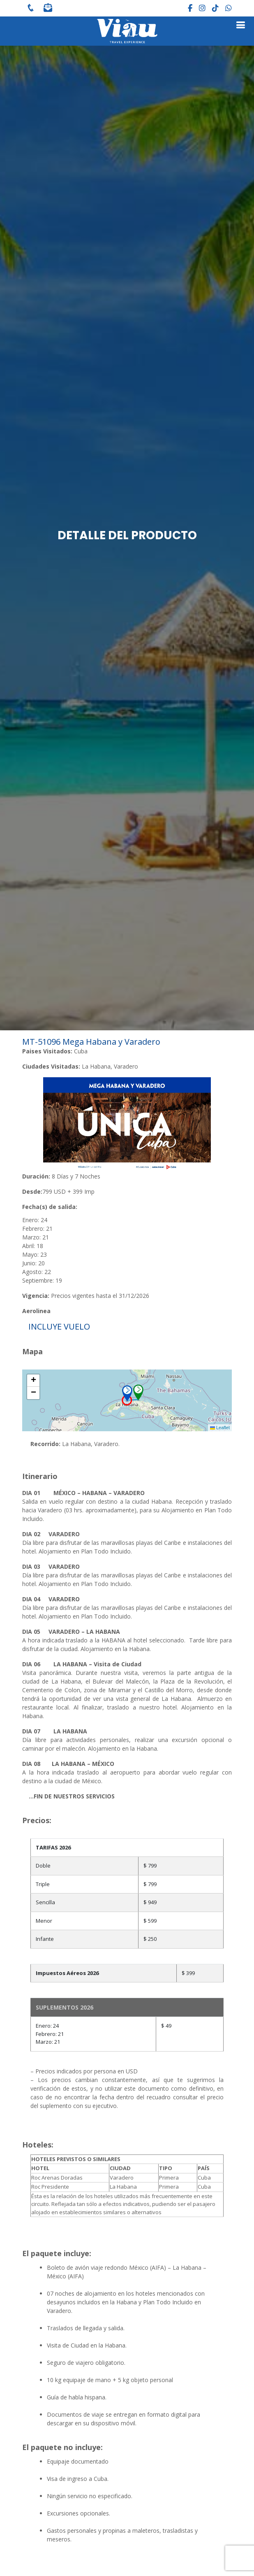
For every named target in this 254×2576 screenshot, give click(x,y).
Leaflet (220, 1427)
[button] (130, 1393)
